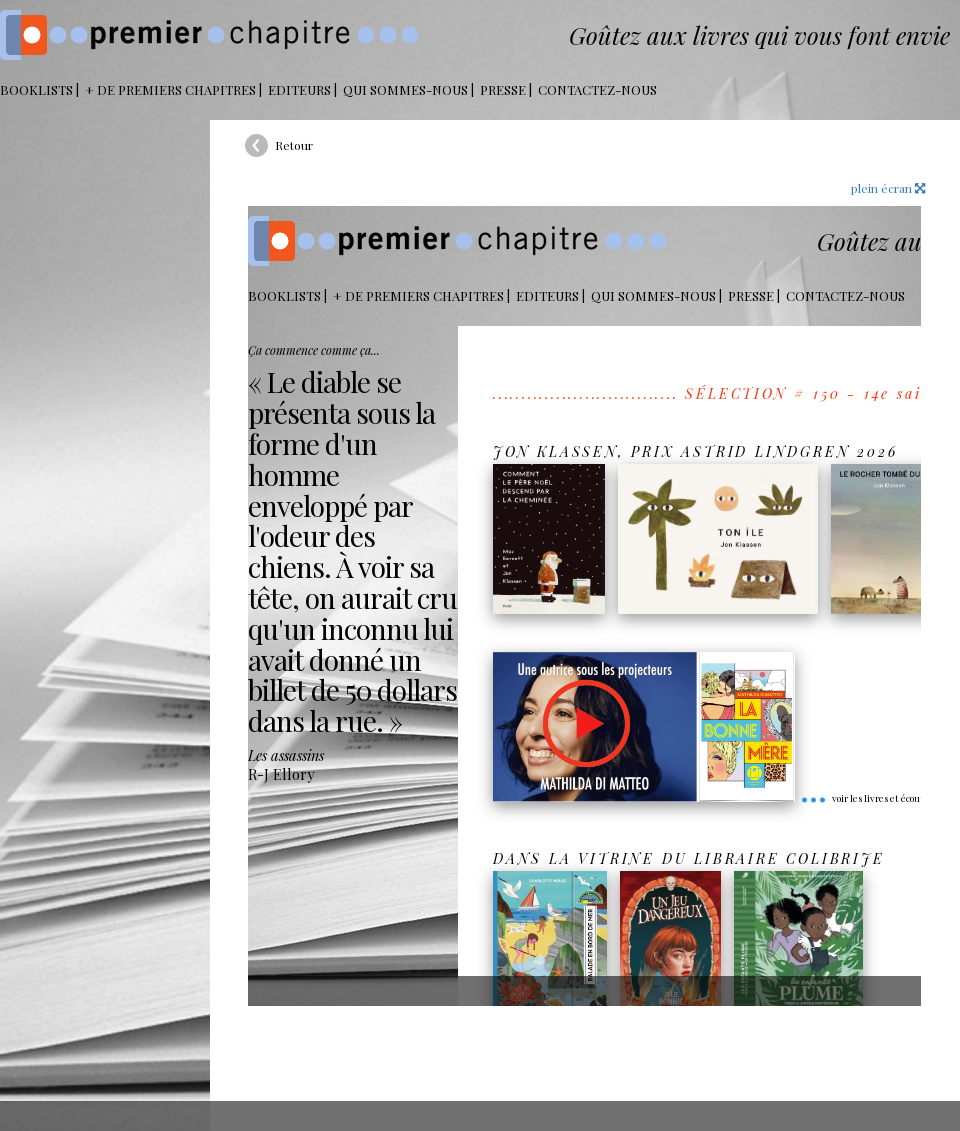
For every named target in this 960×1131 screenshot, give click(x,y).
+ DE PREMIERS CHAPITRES (170, 89)
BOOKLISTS (36, 89)
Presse (503, 89)
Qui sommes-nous (405, 89)
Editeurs (299, 89)
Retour (294, 145)
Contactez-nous (597, 89)
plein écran (888, 188)
